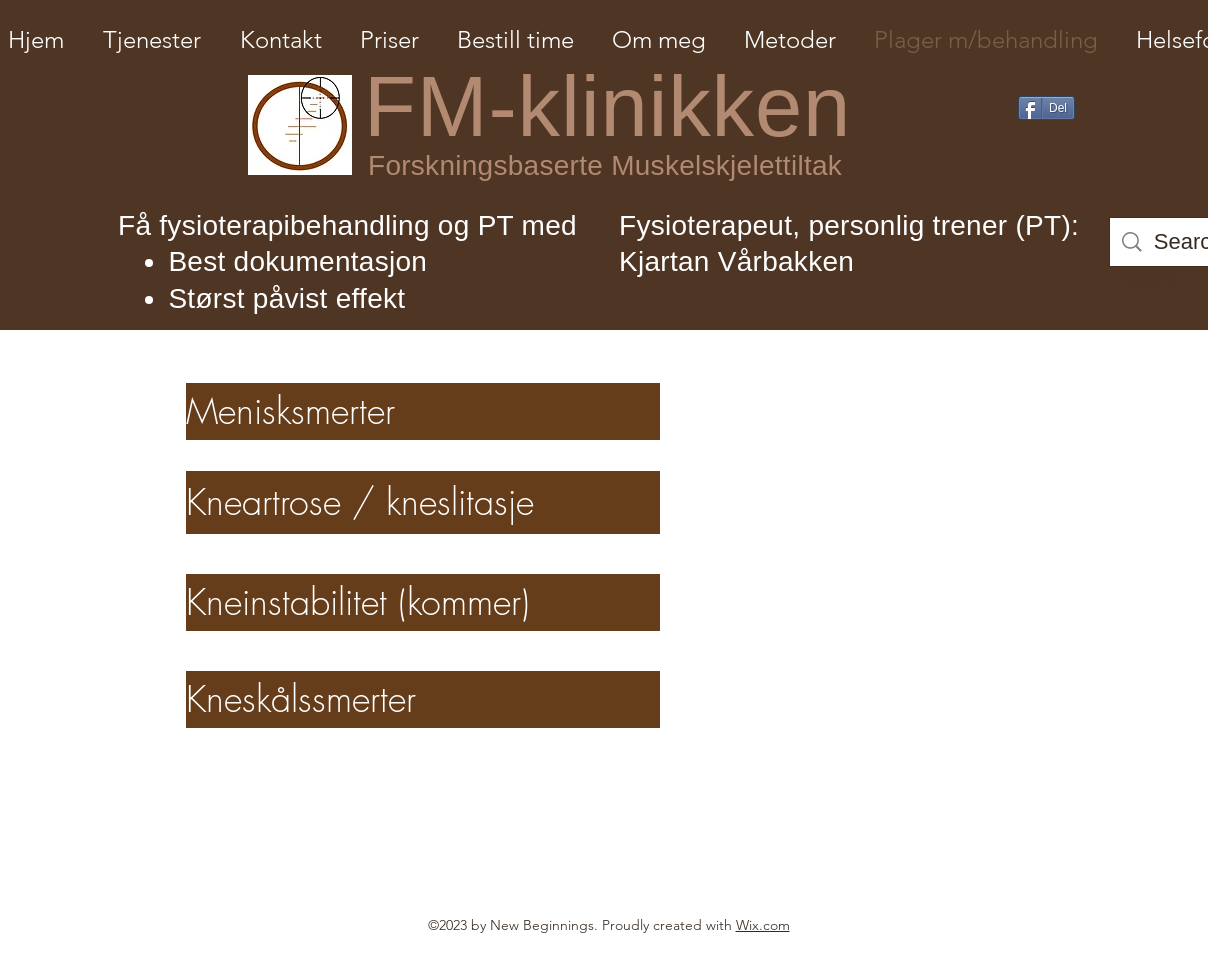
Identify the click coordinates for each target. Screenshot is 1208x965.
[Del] (1046, 108)
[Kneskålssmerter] (423, 699)
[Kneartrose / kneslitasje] (423, 502)
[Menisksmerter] (423, 411)
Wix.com (763, 925)
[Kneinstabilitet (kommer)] (423, 602)
